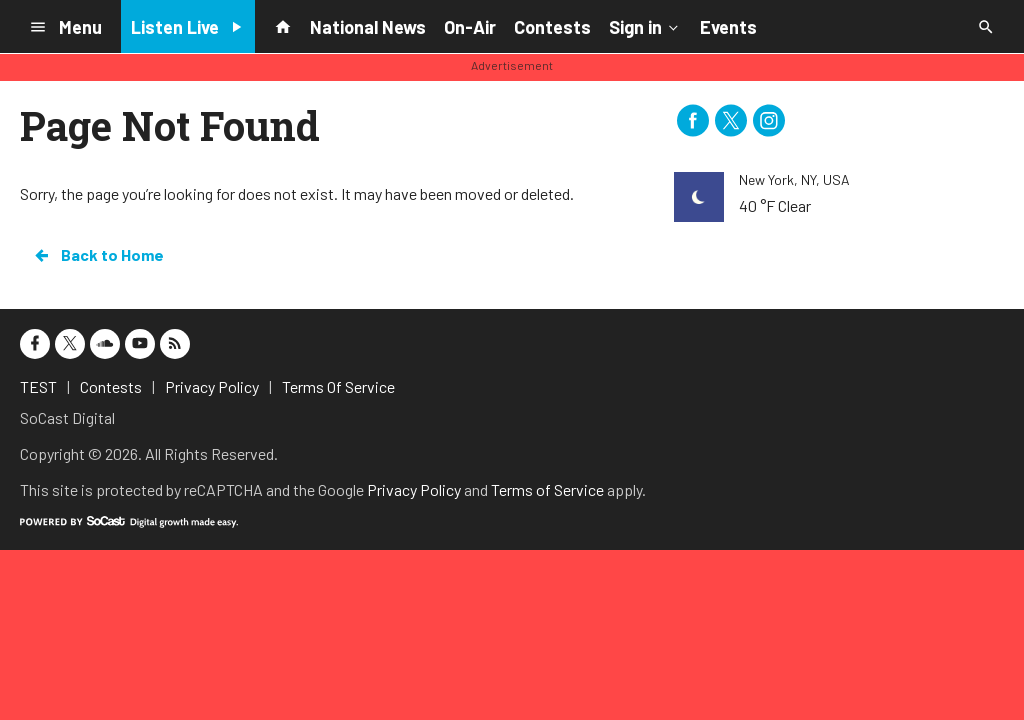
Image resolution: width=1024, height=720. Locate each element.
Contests (552, 27)
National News (368, 27)
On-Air (470, 27)
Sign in (645, 26)
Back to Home (98, 255)
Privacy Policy (414, 489)
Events (728, 27)
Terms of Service (547, 489)
